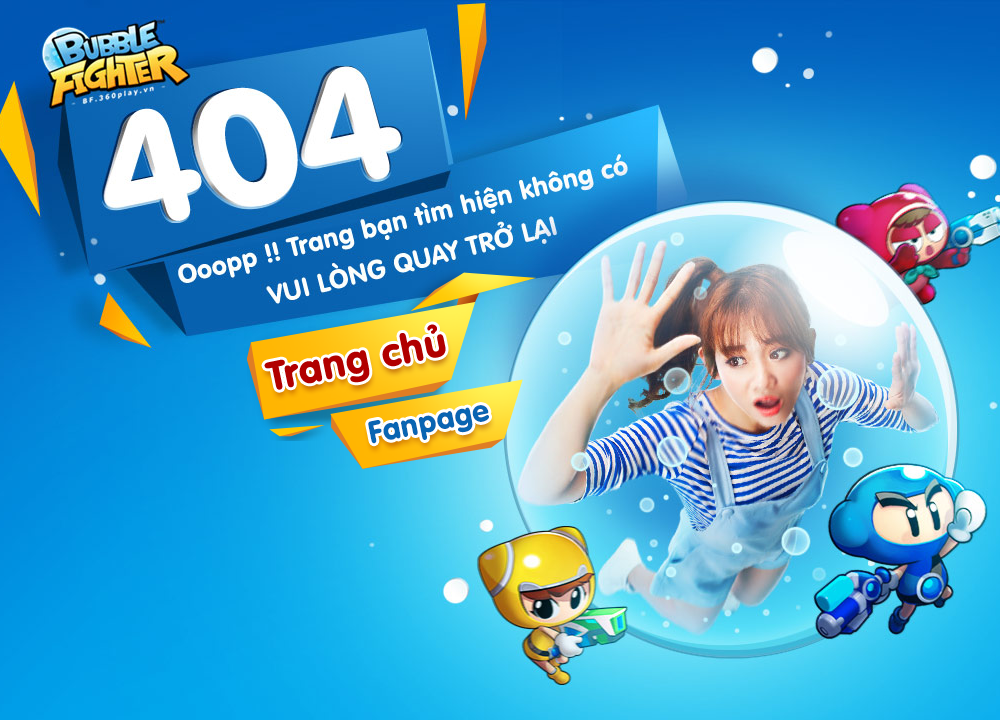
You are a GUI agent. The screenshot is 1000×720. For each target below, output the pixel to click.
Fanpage (426, 423)
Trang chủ (120, 57)
